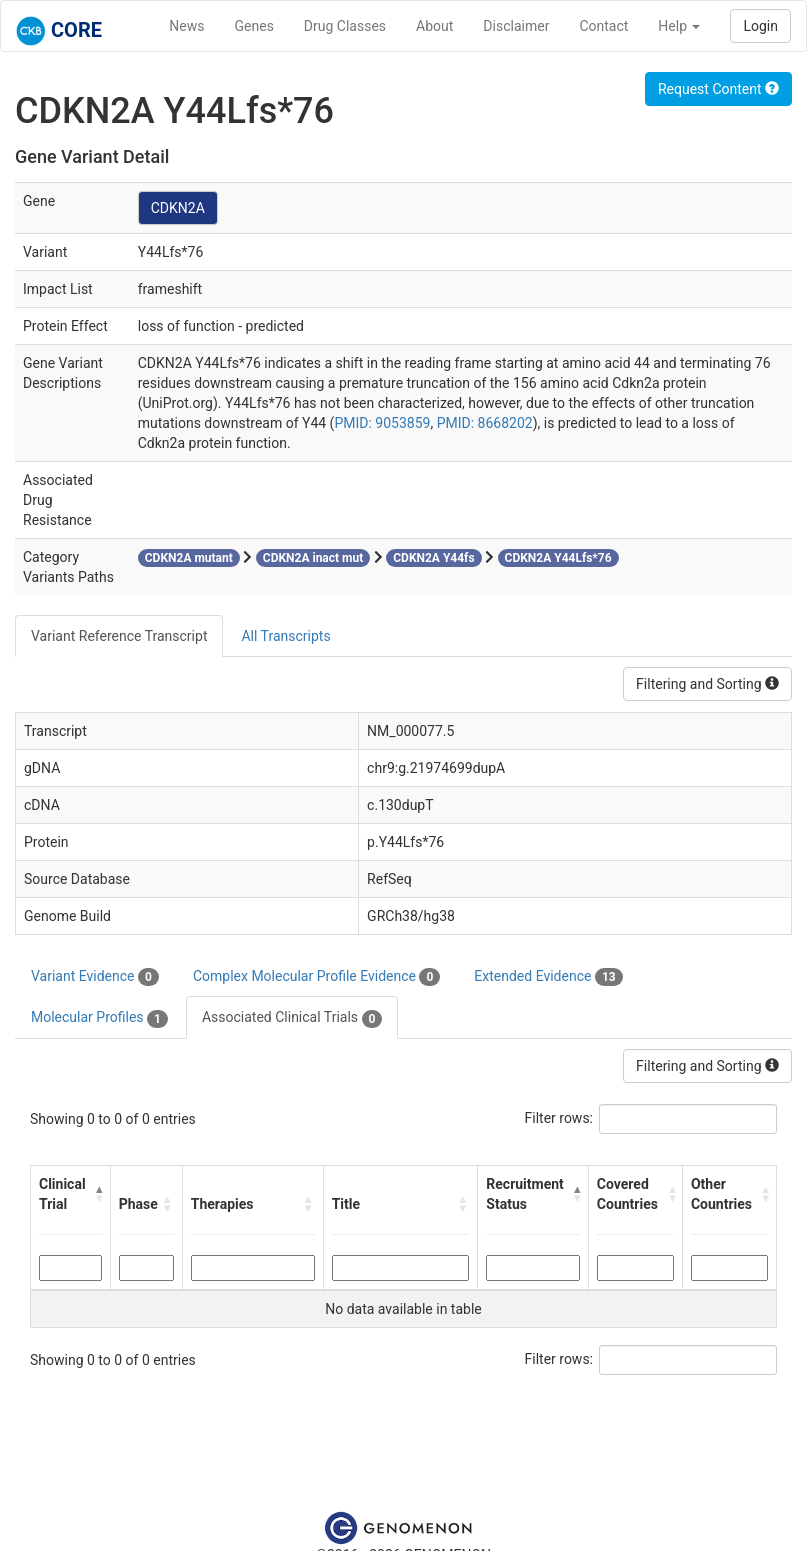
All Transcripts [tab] (285, 636)
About (434, 26)
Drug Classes (345, 26)
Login (760, 26)
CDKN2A (178, 208)
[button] (98, 1194)
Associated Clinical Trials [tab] (292, 1018)
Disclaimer (516, 26)
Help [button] (679, 26)
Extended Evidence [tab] (548, 977)
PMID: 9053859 (382, 423)
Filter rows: (559, 1118)
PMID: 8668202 (485, 423)
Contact (603, 26)
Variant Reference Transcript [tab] (119, 636)
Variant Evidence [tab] (95, 977)
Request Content (718, 89)
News (186, 26)
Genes (254, 26)
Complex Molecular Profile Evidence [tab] (316, 977)
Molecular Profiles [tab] (99, 1018)
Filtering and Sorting (707, 684)
